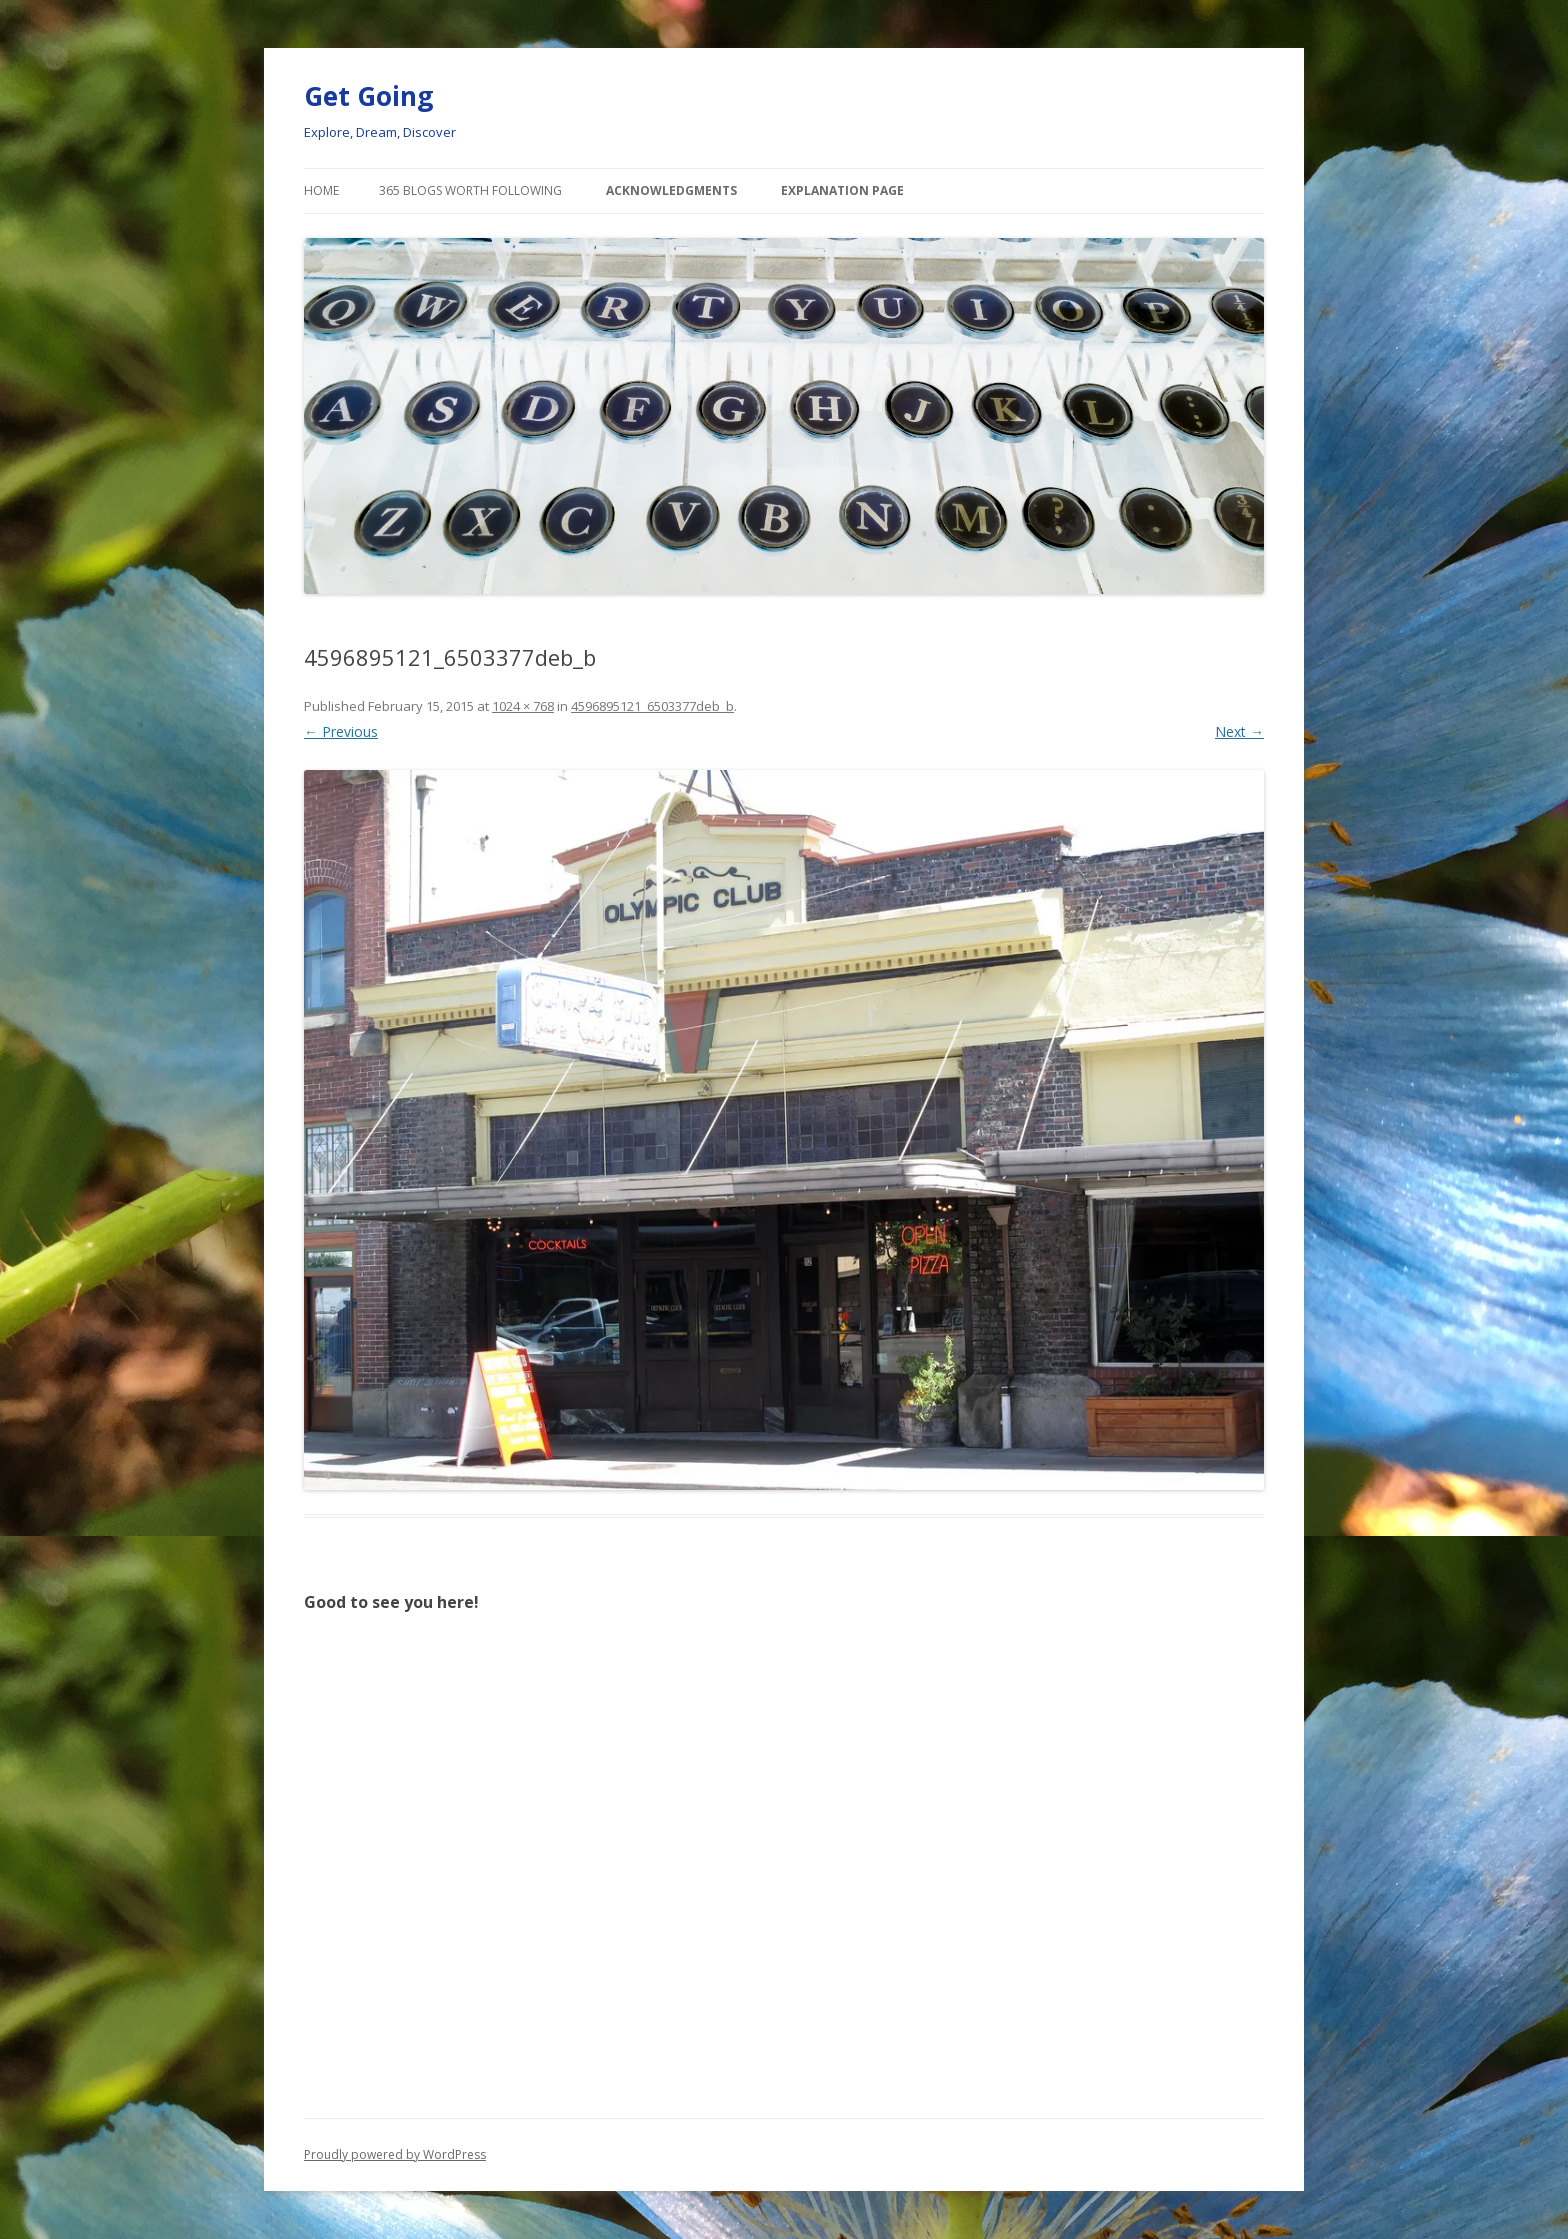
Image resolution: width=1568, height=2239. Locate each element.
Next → (1239, 731)
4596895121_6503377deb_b (652, 706)
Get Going (368, 96)
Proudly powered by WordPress (395, 2154)
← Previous (341, 731)
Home (321, 190)
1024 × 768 (523, 706)
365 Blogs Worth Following (470, 190)
